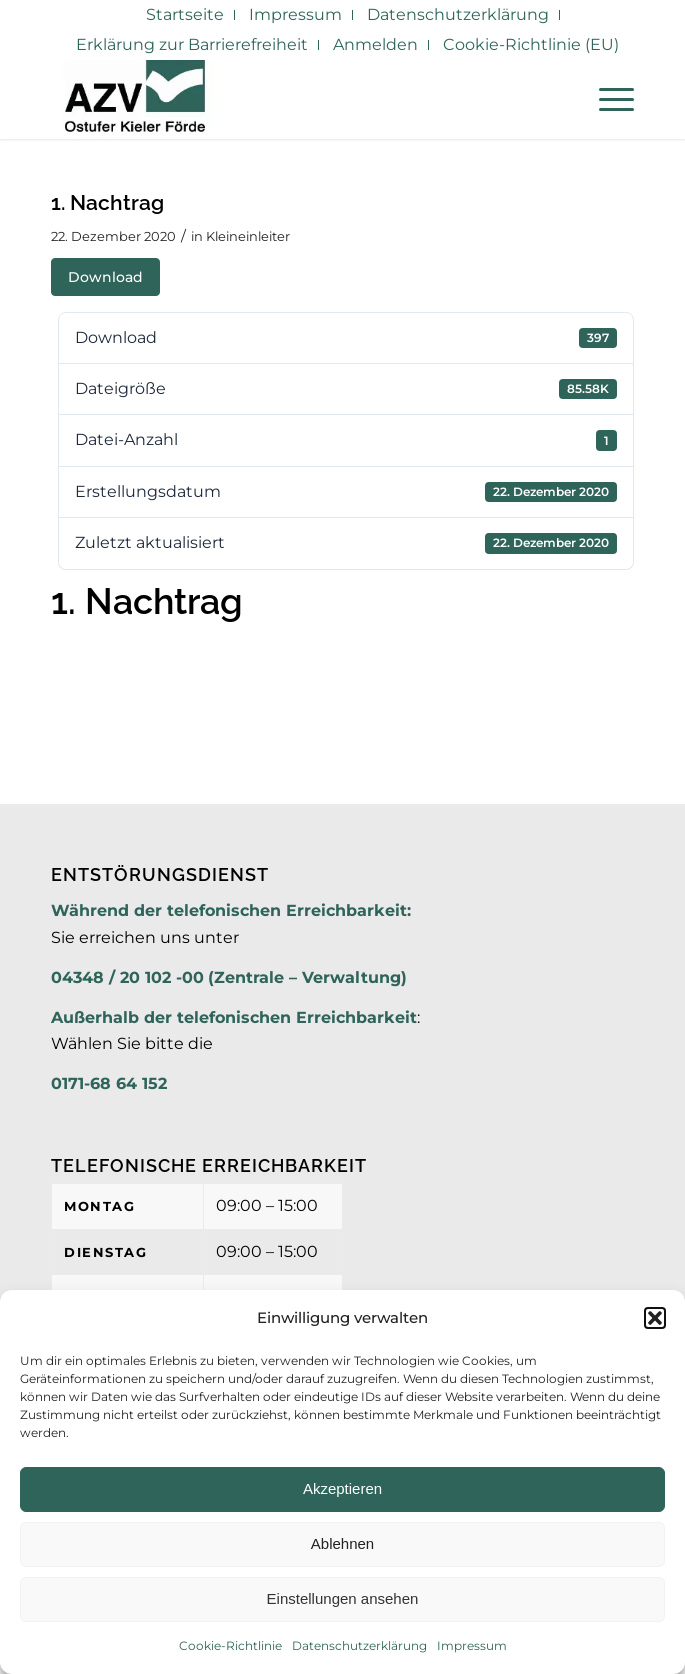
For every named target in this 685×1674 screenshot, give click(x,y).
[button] (655, 1318)
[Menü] (606, 99)
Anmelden (375, 44)
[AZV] (284, 99)
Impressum (472, 1645)
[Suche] (559, 99)
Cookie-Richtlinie (230, 1645)
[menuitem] (185, 15)
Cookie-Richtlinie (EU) (531, 44)
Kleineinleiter (248, 236)
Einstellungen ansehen (343, 1598)
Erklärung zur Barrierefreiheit (192, 44)
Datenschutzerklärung (359, 1645)
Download (105, 277)
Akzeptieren (342, 1488)
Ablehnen (342, 1543)
